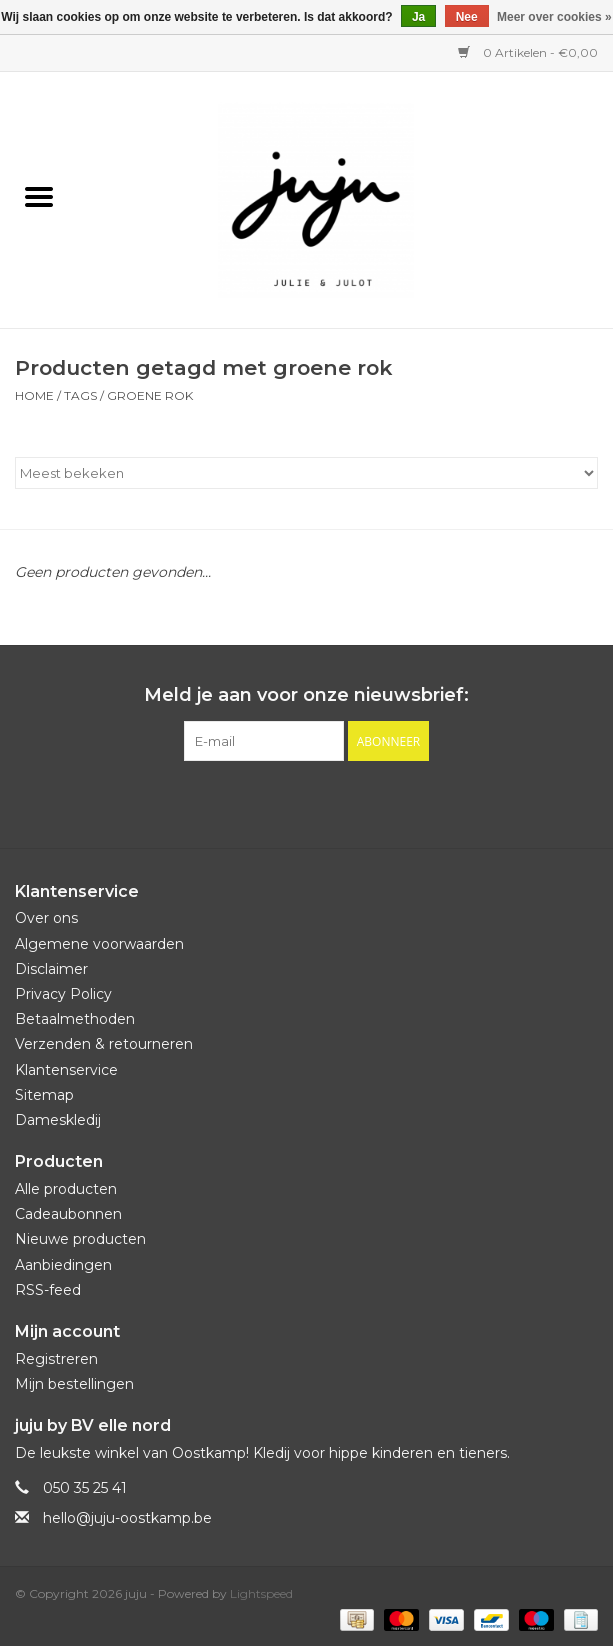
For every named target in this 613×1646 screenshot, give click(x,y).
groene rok (150, 395)
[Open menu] (39, 196)
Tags (80, 395)
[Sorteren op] (306, 473)
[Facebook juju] (289, 802)
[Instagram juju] (325, 802)
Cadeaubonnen (68, 1214)
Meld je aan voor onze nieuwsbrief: (306, 695)
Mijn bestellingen (74, 1384)
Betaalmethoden (75, 1019)
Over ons (46, 918)
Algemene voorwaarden (99, 944)
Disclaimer (51, 969)
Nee (467, 17)
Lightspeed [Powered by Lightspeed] (261, 1593)
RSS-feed (48, 1290)
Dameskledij (58, 1120)
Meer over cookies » (554, 17)
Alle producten (66, 1189)
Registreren (56, 1359)
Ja (418, 17)
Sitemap (44, 1095)
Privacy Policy (63, 994)
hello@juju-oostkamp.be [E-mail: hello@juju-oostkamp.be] (127, 1518)
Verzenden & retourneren (104, 1044)
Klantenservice (66, 1070)
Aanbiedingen (63, 1265)
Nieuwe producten (80, 1239)
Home (34, 395)
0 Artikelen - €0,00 (528, 52)
